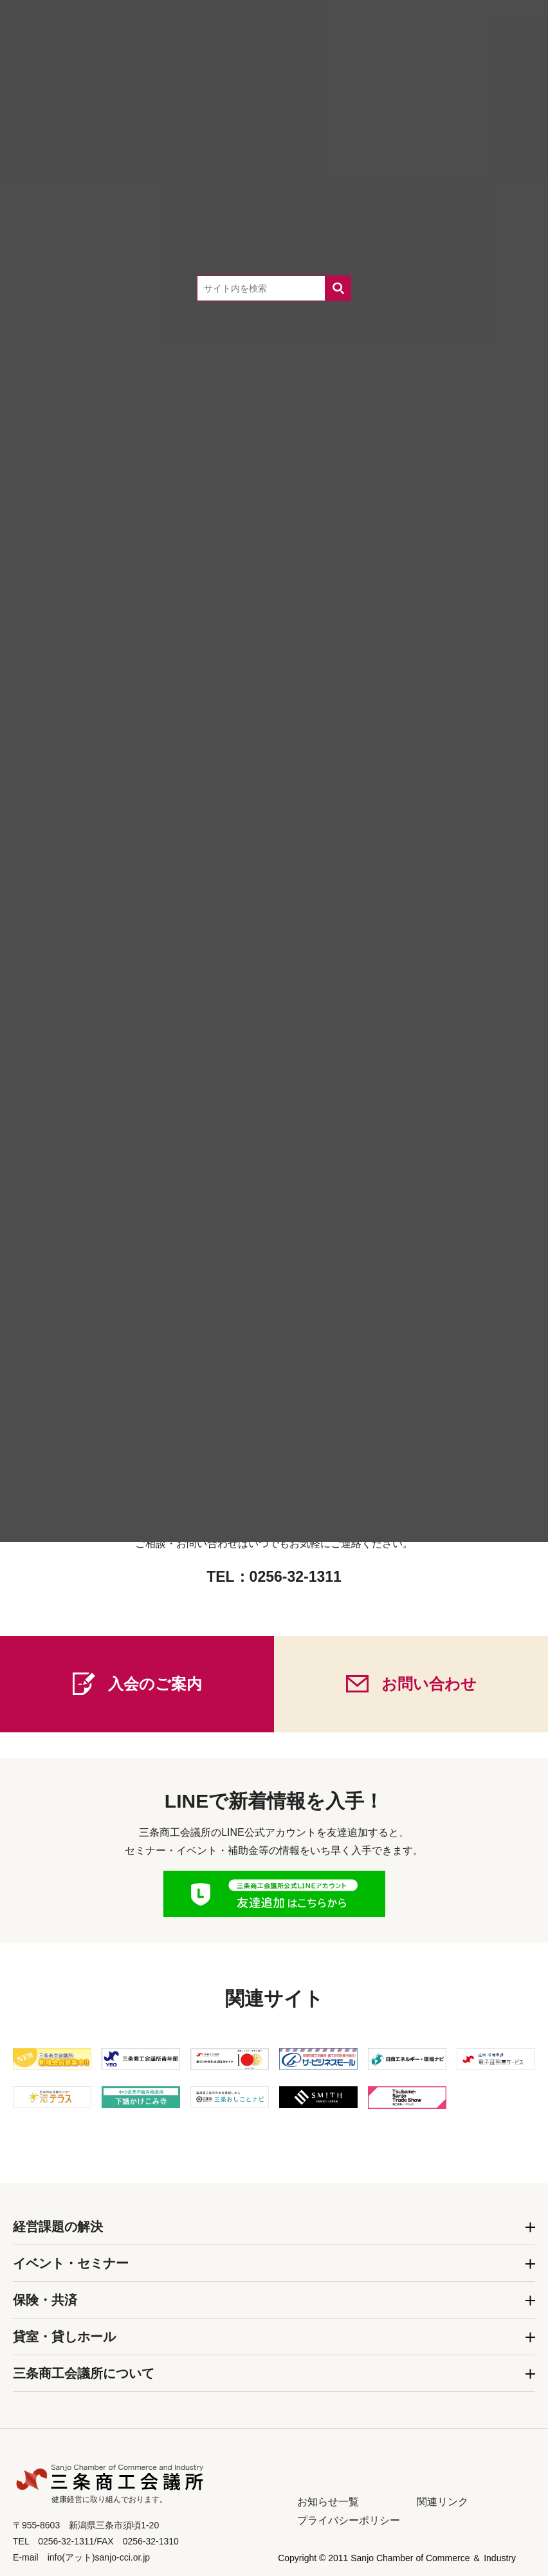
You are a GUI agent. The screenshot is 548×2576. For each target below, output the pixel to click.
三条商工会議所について (83, 2373)
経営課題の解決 (58, 2226)
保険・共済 (45, 2300)
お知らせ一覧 (328, 2501)
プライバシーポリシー (348, 2520)
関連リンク (442, 2501)
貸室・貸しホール (64, 2337)
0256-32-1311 (296, 1576)
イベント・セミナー (71, 2263)
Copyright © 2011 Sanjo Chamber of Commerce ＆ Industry (397, 2558)
